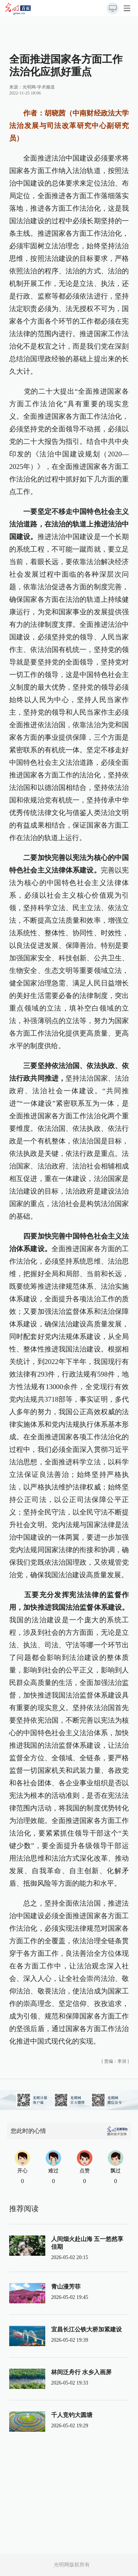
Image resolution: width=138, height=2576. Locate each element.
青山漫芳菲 (66, 2286)
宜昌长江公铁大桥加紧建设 (86, 2329)
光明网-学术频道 (38, 87)
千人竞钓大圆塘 (71, 2415)
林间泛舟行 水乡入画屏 (81, 2372)
